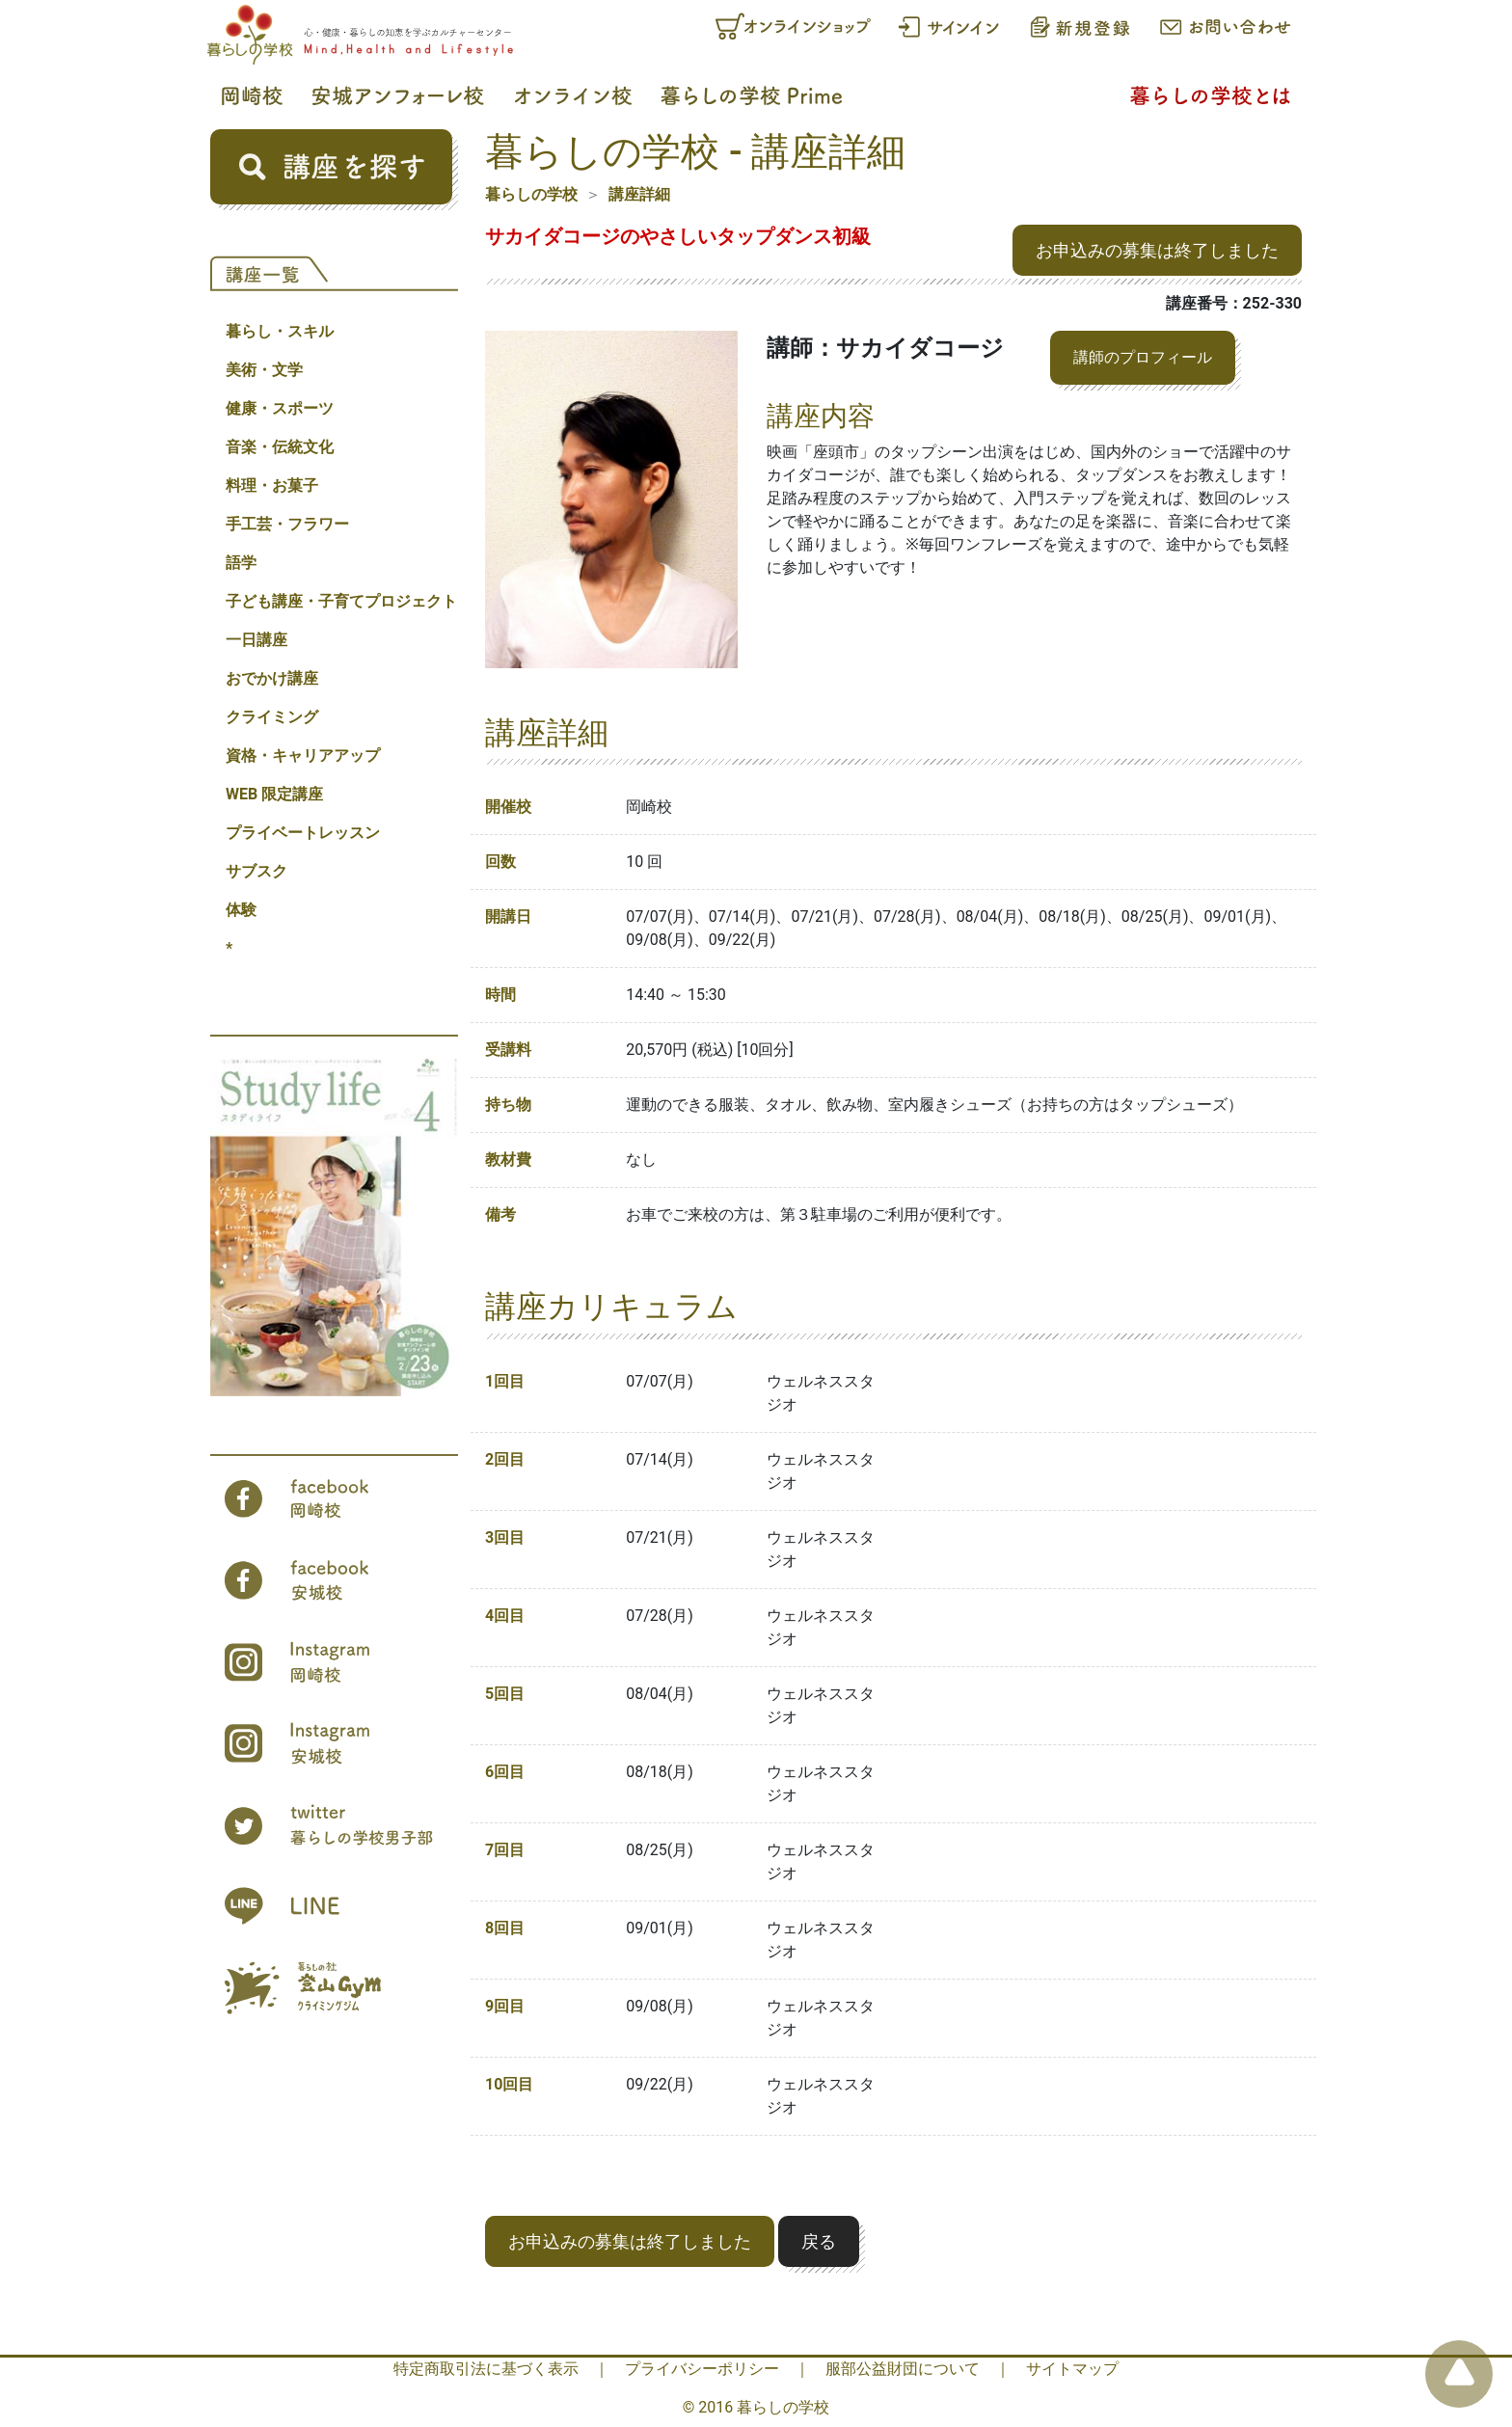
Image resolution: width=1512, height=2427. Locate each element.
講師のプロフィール (1142, 357)
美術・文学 (264, 370)
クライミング (272, 717)
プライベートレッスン (303, 832)
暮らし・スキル (280, 331)
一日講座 (256, 640)
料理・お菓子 (272, 485)
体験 (241, 910)
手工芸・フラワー (287, 524)
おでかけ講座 (272, 678)
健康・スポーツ (280, 408)
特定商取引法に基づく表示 (486, 2369)
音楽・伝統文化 (280, 447)
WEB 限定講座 (274, 794)
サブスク (256, 871)
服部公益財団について (902, 2369)
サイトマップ (1072, 2369)
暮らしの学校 (531, 194)
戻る (818, 2241)
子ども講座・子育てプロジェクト (341, 601)
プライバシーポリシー (702, 2369)
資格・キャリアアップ (303, 755)
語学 (241, 562)
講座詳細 (639, 194)
